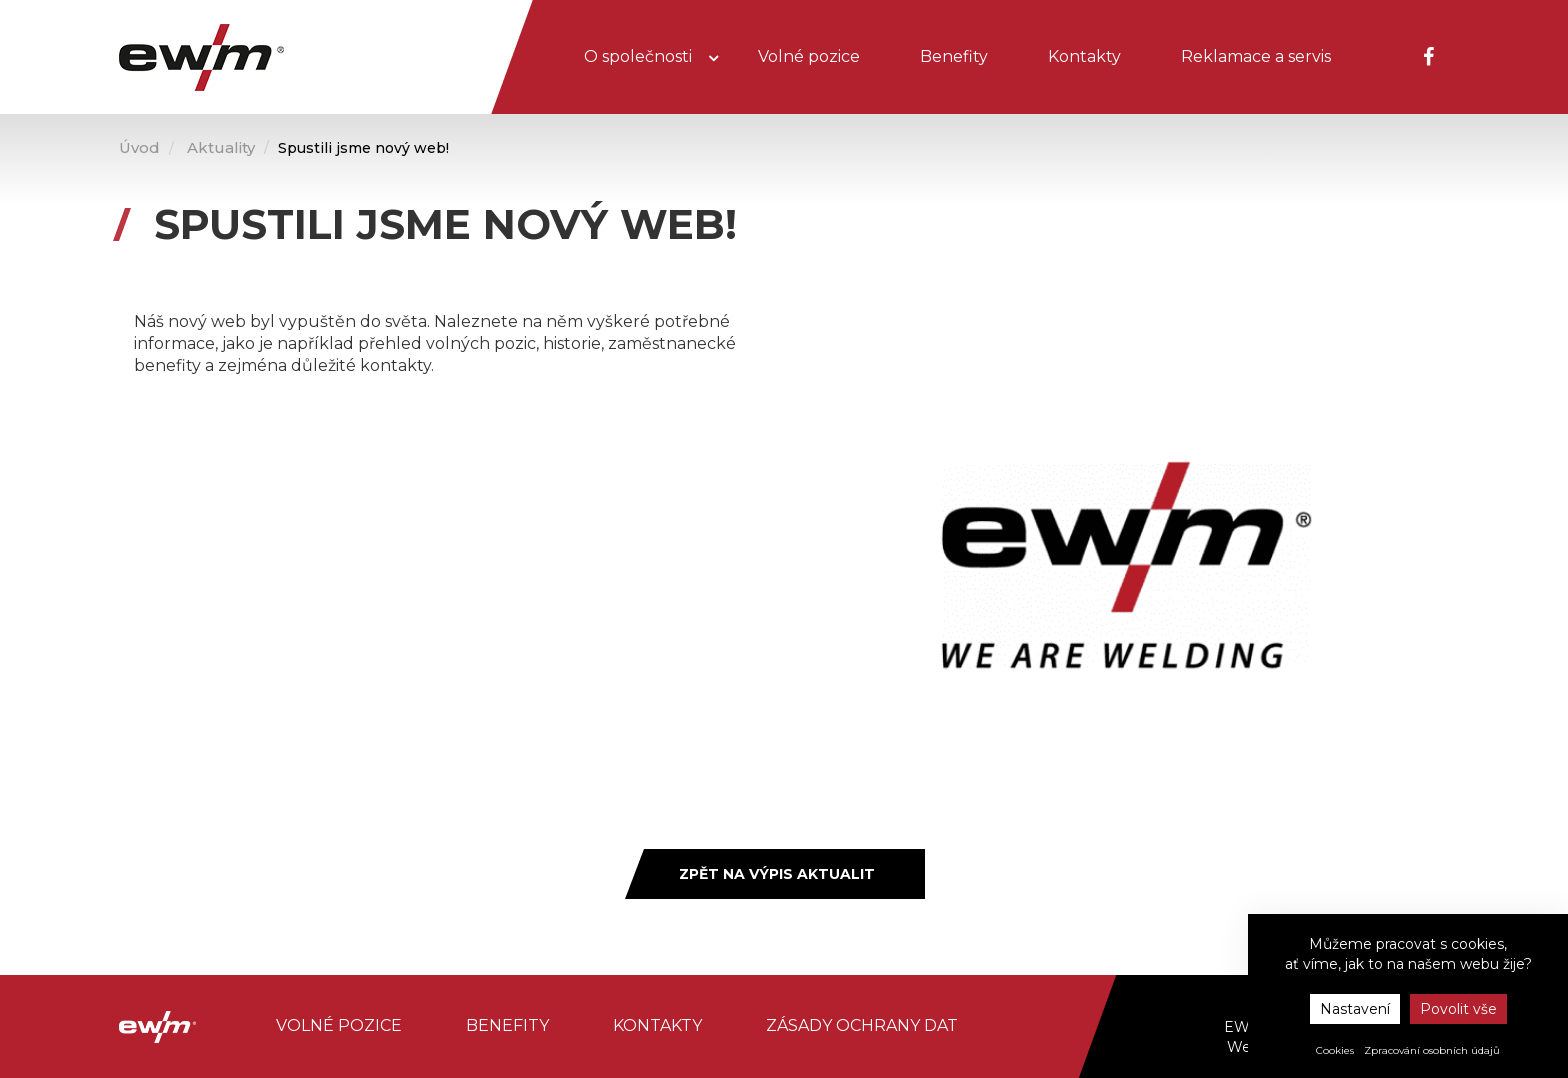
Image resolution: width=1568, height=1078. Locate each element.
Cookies (1335, 1050)
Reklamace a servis (1256, 56)
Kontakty (1084, 56)
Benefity (954, 56)
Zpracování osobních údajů (1432, 1050)
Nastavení (1355, 1009)
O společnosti (640, 56)
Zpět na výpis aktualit (777, 874)
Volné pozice (809, 56)
